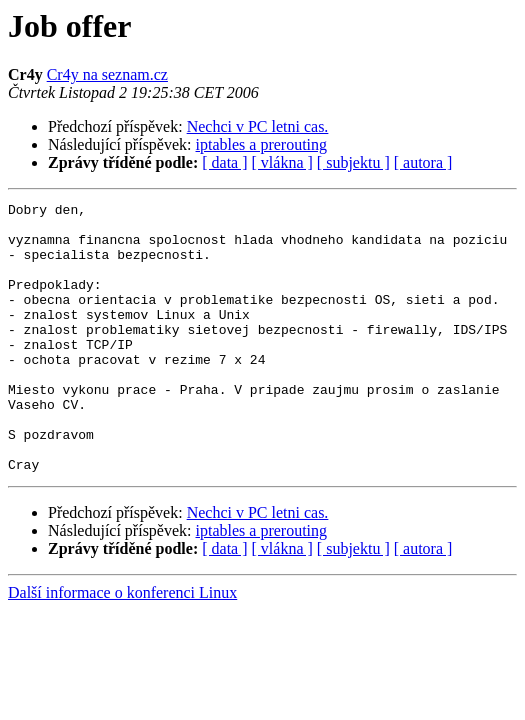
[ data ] (224, 162)
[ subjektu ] (353, 162)
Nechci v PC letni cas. (258, 126)
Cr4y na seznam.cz (107, 74)
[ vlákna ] (282, 162)
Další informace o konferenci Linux (122, 646)
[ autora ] (423, 162)
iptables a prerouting (262, 144)
